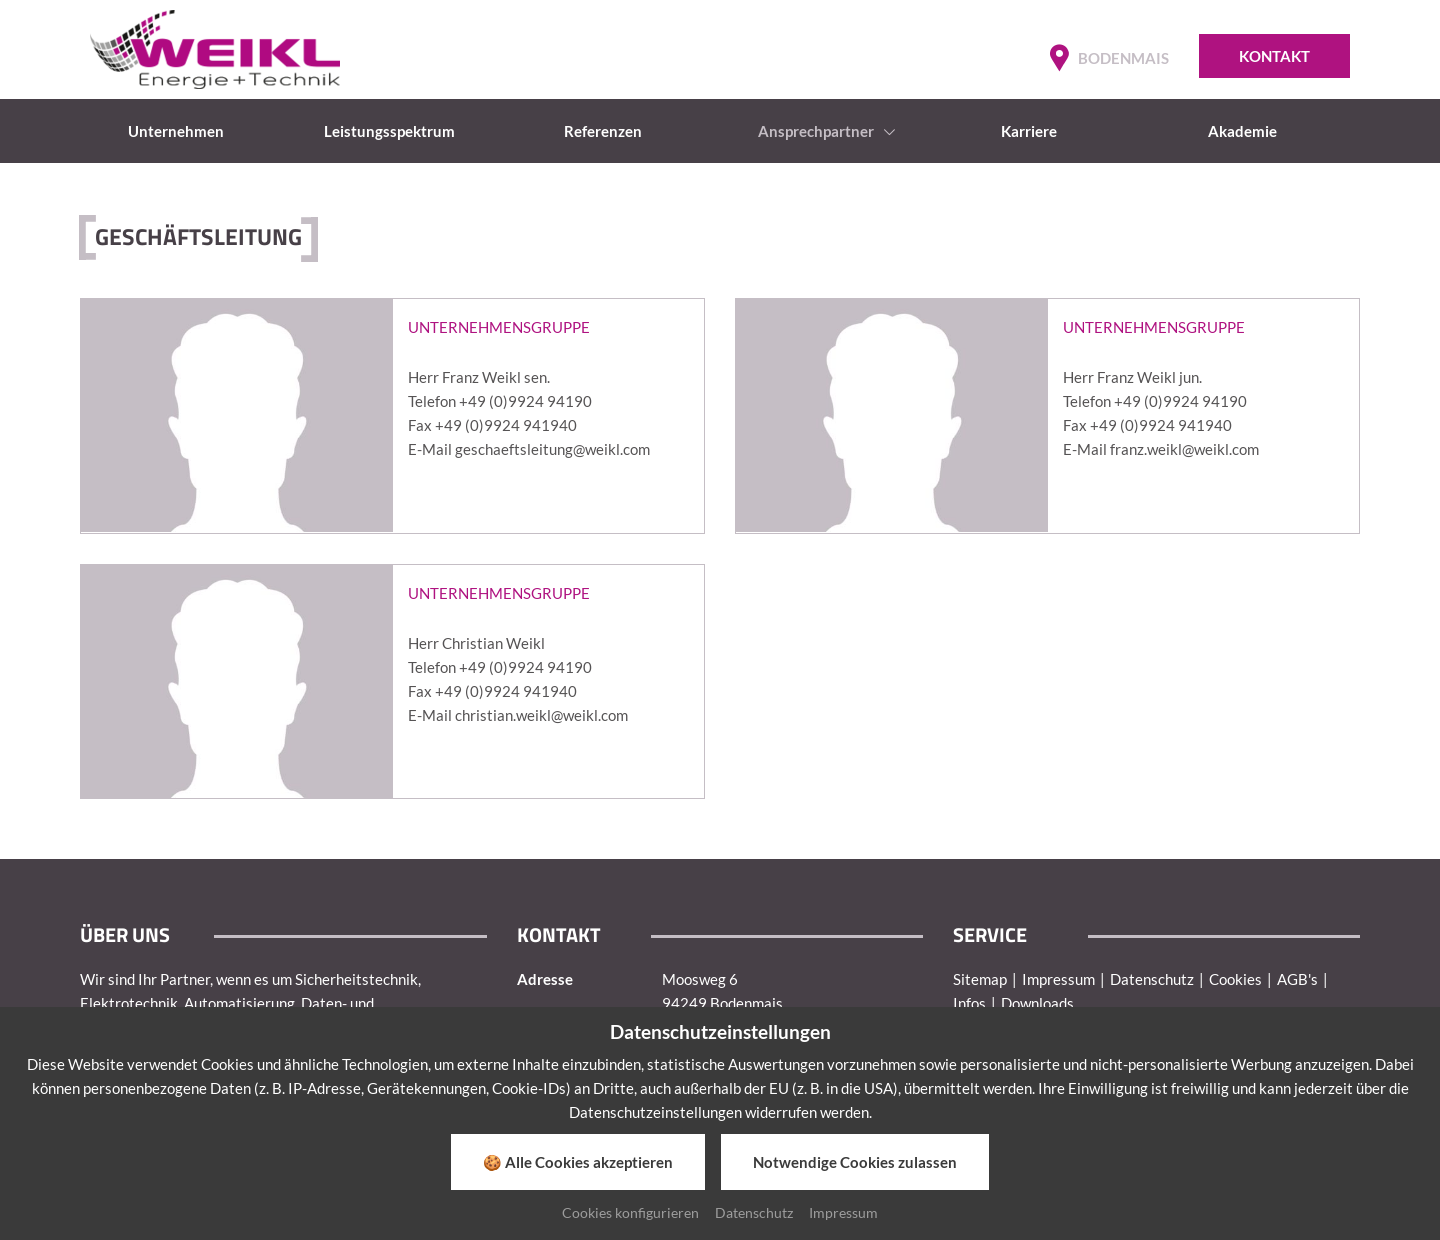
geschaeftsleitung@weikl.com (552, 449)
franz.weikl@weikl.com (1184, 449)
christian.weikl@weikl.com (541, 715)
